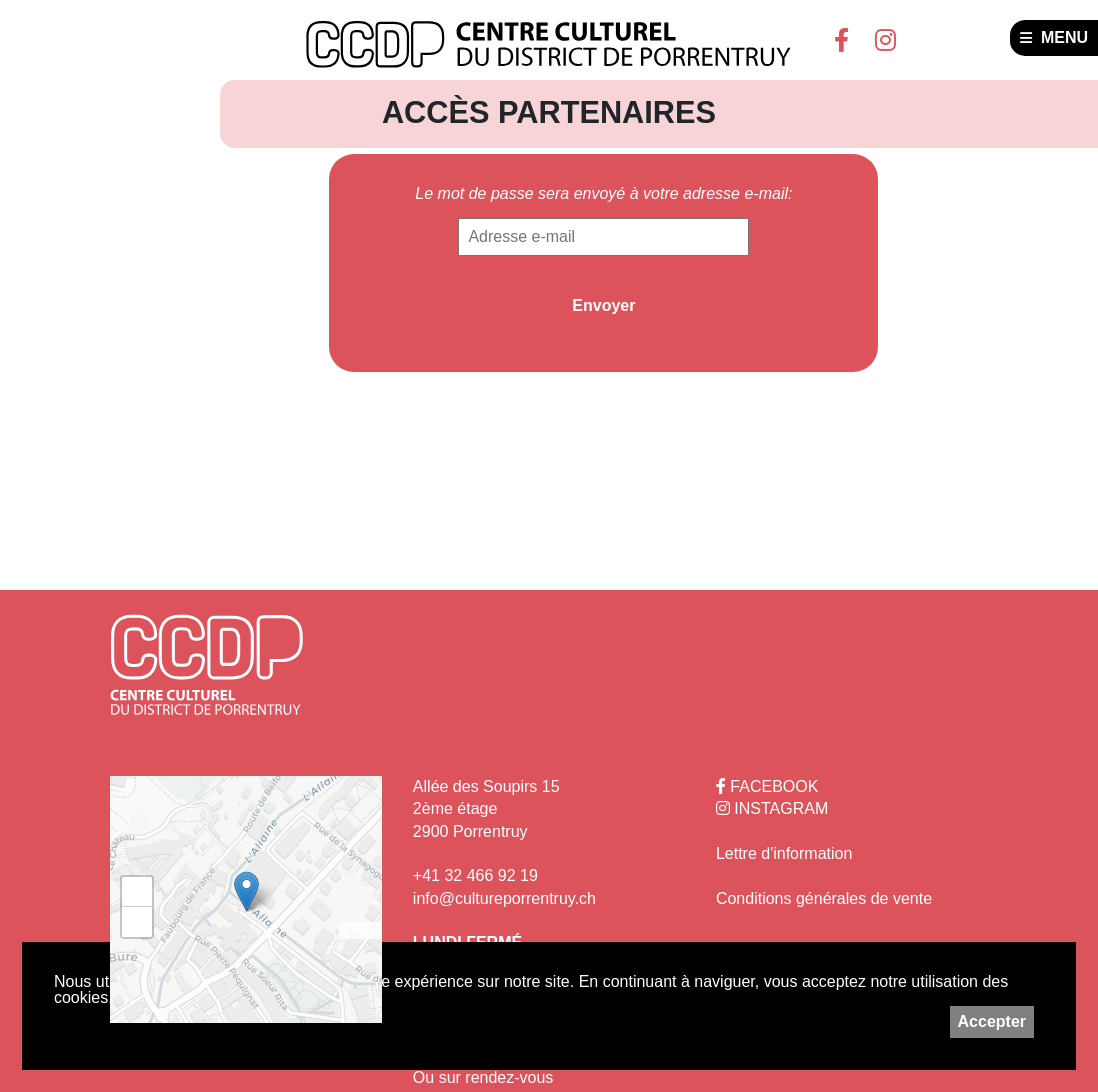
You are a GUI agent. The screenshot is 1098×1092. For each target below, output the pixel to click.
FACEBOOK (767, 786)
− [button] (137, 922)
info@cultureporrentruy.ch (504, 898)
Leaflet (360, 930)
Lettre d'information (784, 853)
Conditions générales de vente (824, 898)
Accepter (992, 1021)
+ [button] (137, 892)
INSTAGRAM (772, 808)
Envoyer (603, 305)
